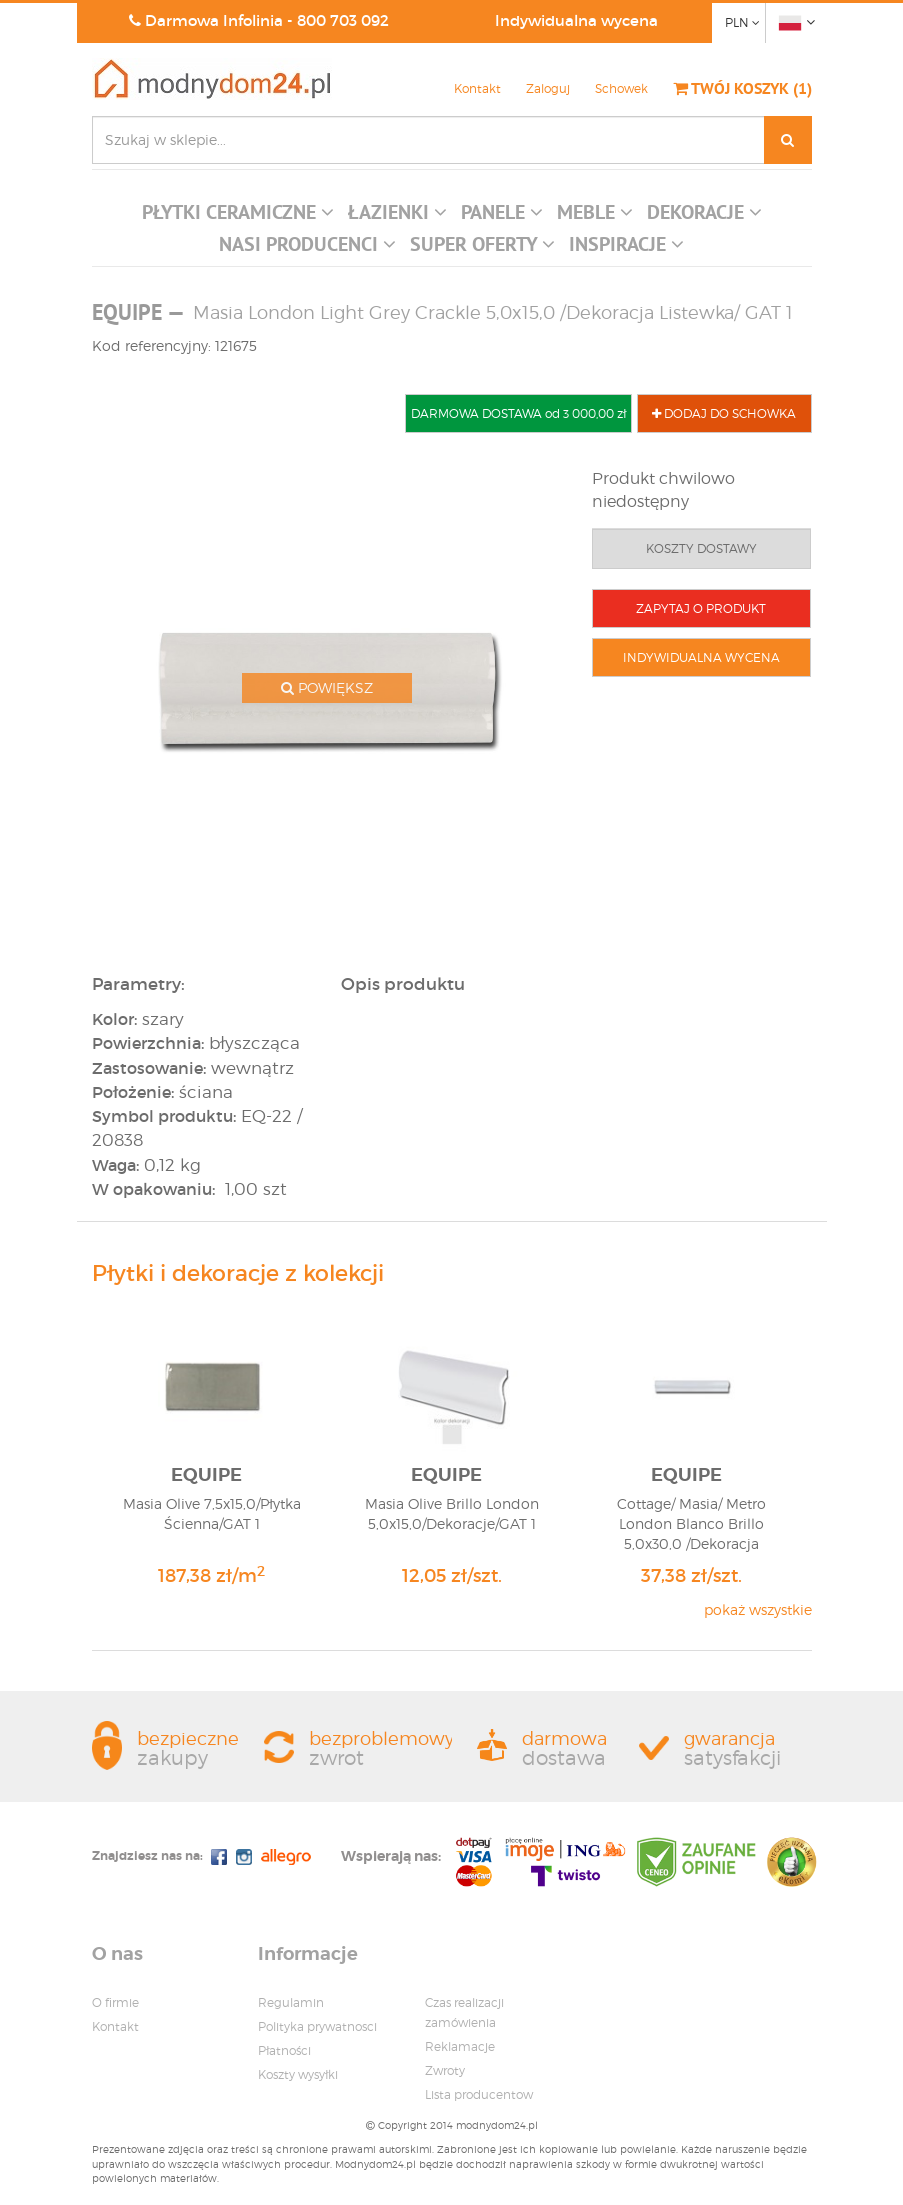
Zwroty (445, 2070)
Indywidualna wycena (576, 20)
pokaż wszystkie (758, 1609)
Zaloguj (548, 88)
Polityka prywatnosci (317, 2026)
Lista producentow (479, 2094)
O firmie (115, 2002)
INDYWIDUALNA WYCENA (701, 657)
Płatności (284, 2050)
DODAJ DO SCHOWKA (724, 413)
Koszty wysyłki (298, 2074)
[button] (238, 217)
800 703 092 (343, 20)
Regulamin (291, 2002)
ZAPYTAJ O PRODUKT (701, 608)
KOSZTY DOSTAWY (701, 548)
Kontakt (477, 88)
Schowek (621, 88)
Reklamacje (460, 2046)
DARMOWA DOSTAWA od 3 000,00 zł (518, 413)
